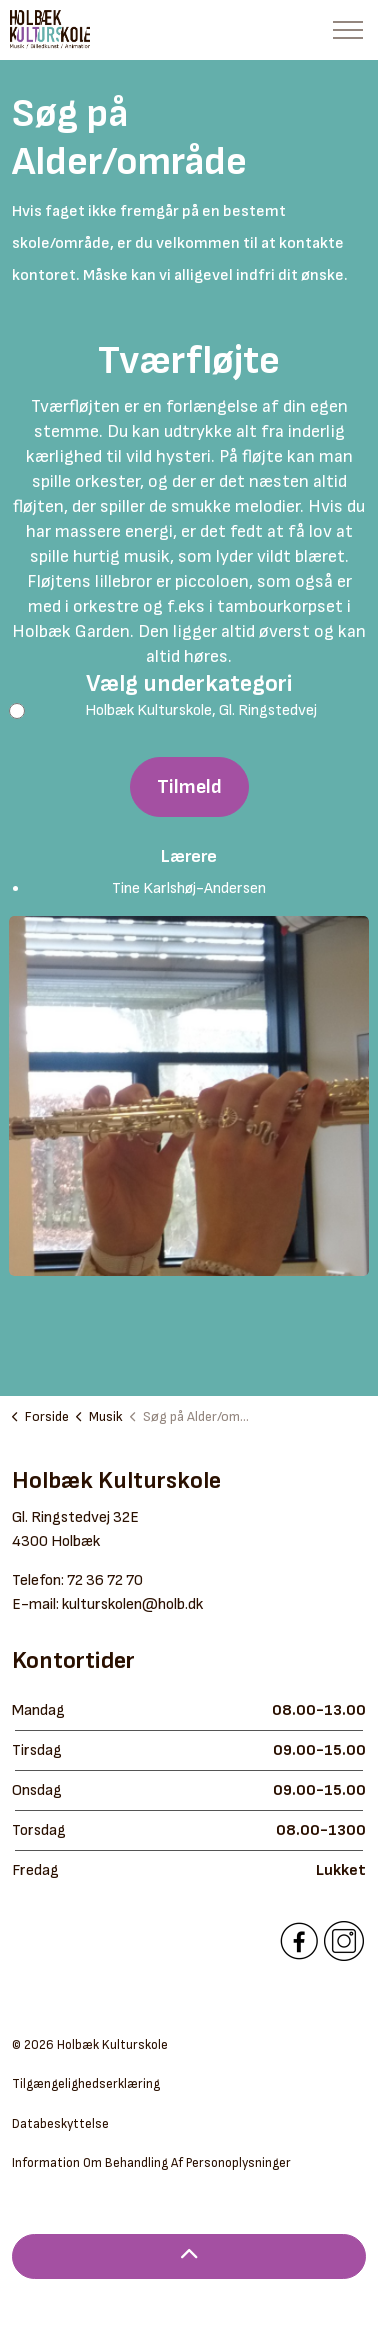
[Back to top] (189, 2256)
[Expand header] (348, 30)
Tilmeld (189, 787)
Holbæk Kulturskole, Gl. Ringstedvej (175, 710)
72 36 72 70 (105, 1580)
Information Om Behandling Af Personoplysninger (151, 2163)
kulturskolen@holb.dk (132, 1604)
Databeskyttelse (60, 2124)
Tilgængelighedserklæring (86, 2084)
